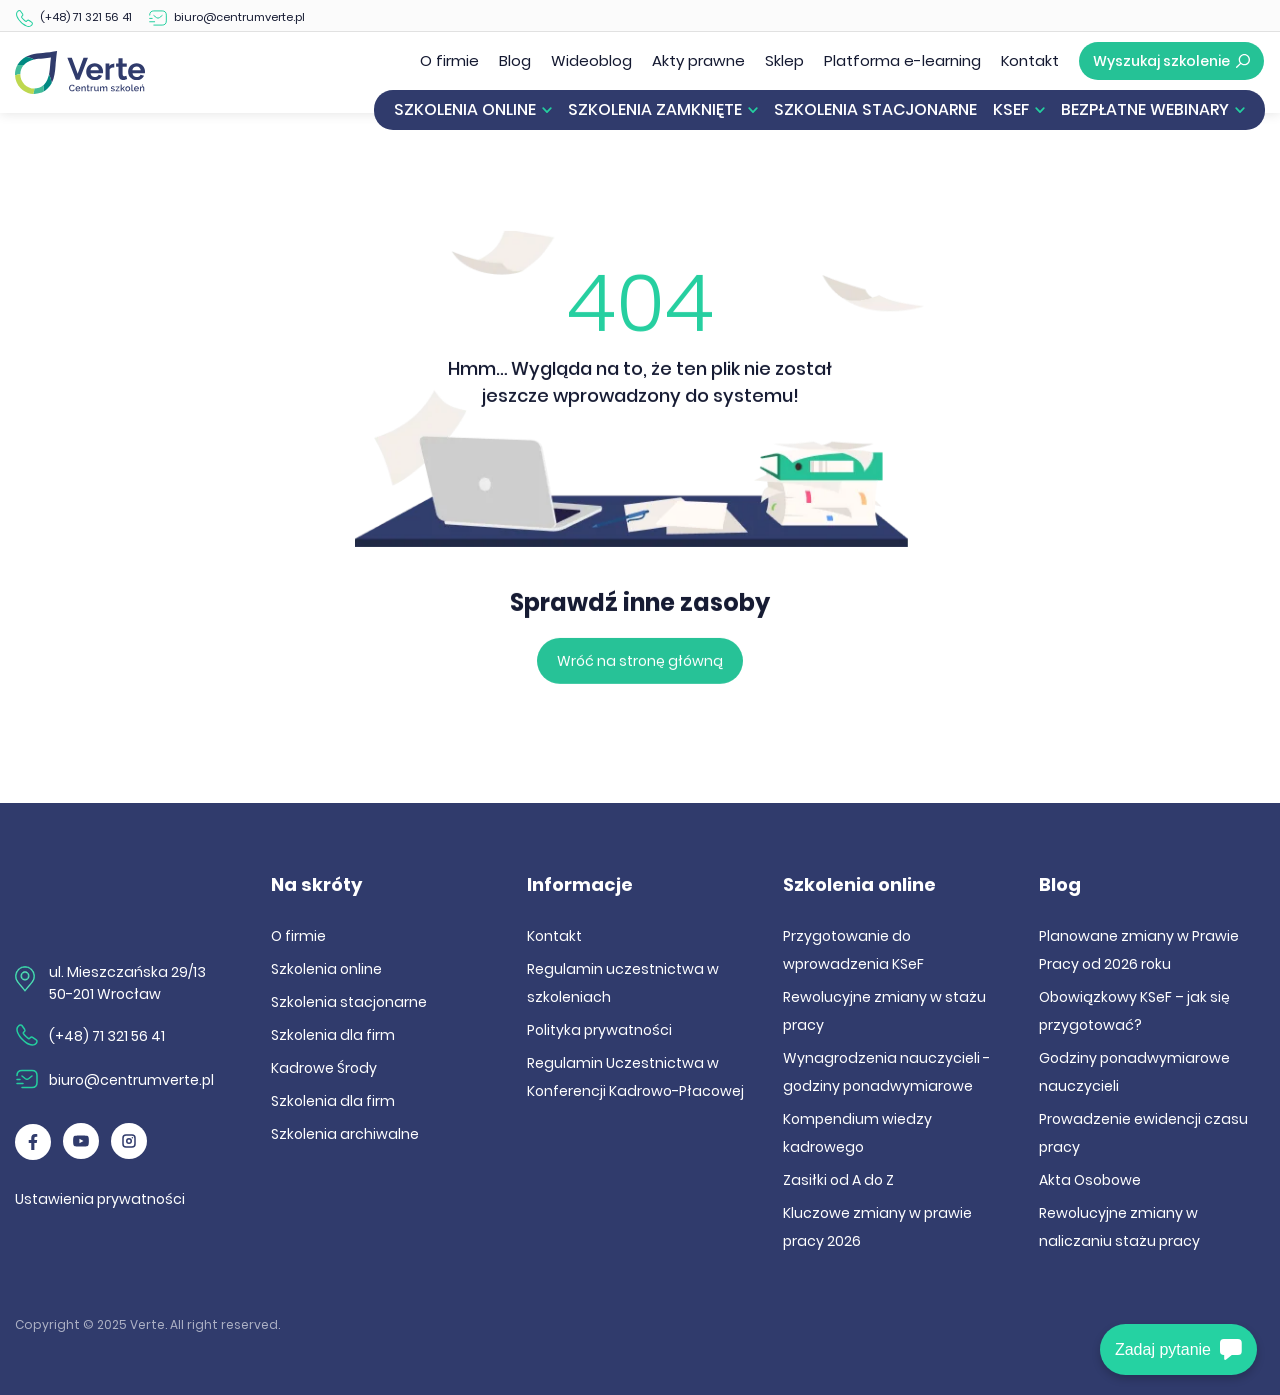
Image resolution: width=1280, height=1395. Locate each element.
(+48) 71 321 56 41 (86, 17)
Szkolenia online (465, 109)
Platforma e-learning (902, 60)
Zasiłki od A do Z (838, 1180)
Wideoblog (591, 60)
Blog (515, 60)
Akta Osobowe (1090, 1180)
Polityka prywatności (599, 1030)
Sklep (784, 60)
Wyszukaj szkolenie (1171, 61)
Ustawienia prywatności (100, 1199)
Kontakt (1030, 60)
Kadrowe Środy (324, 1068)
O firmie (449, 60)
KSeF (1011, 109)
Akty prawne (698, 60)
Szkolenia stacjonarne (875, 109)
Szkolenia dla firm (333, 1035)
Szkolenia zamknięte (655, 109)
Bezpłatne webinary (1145, 109)
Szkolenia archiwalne (345, 1134)
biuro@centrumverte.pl (239, 17)
